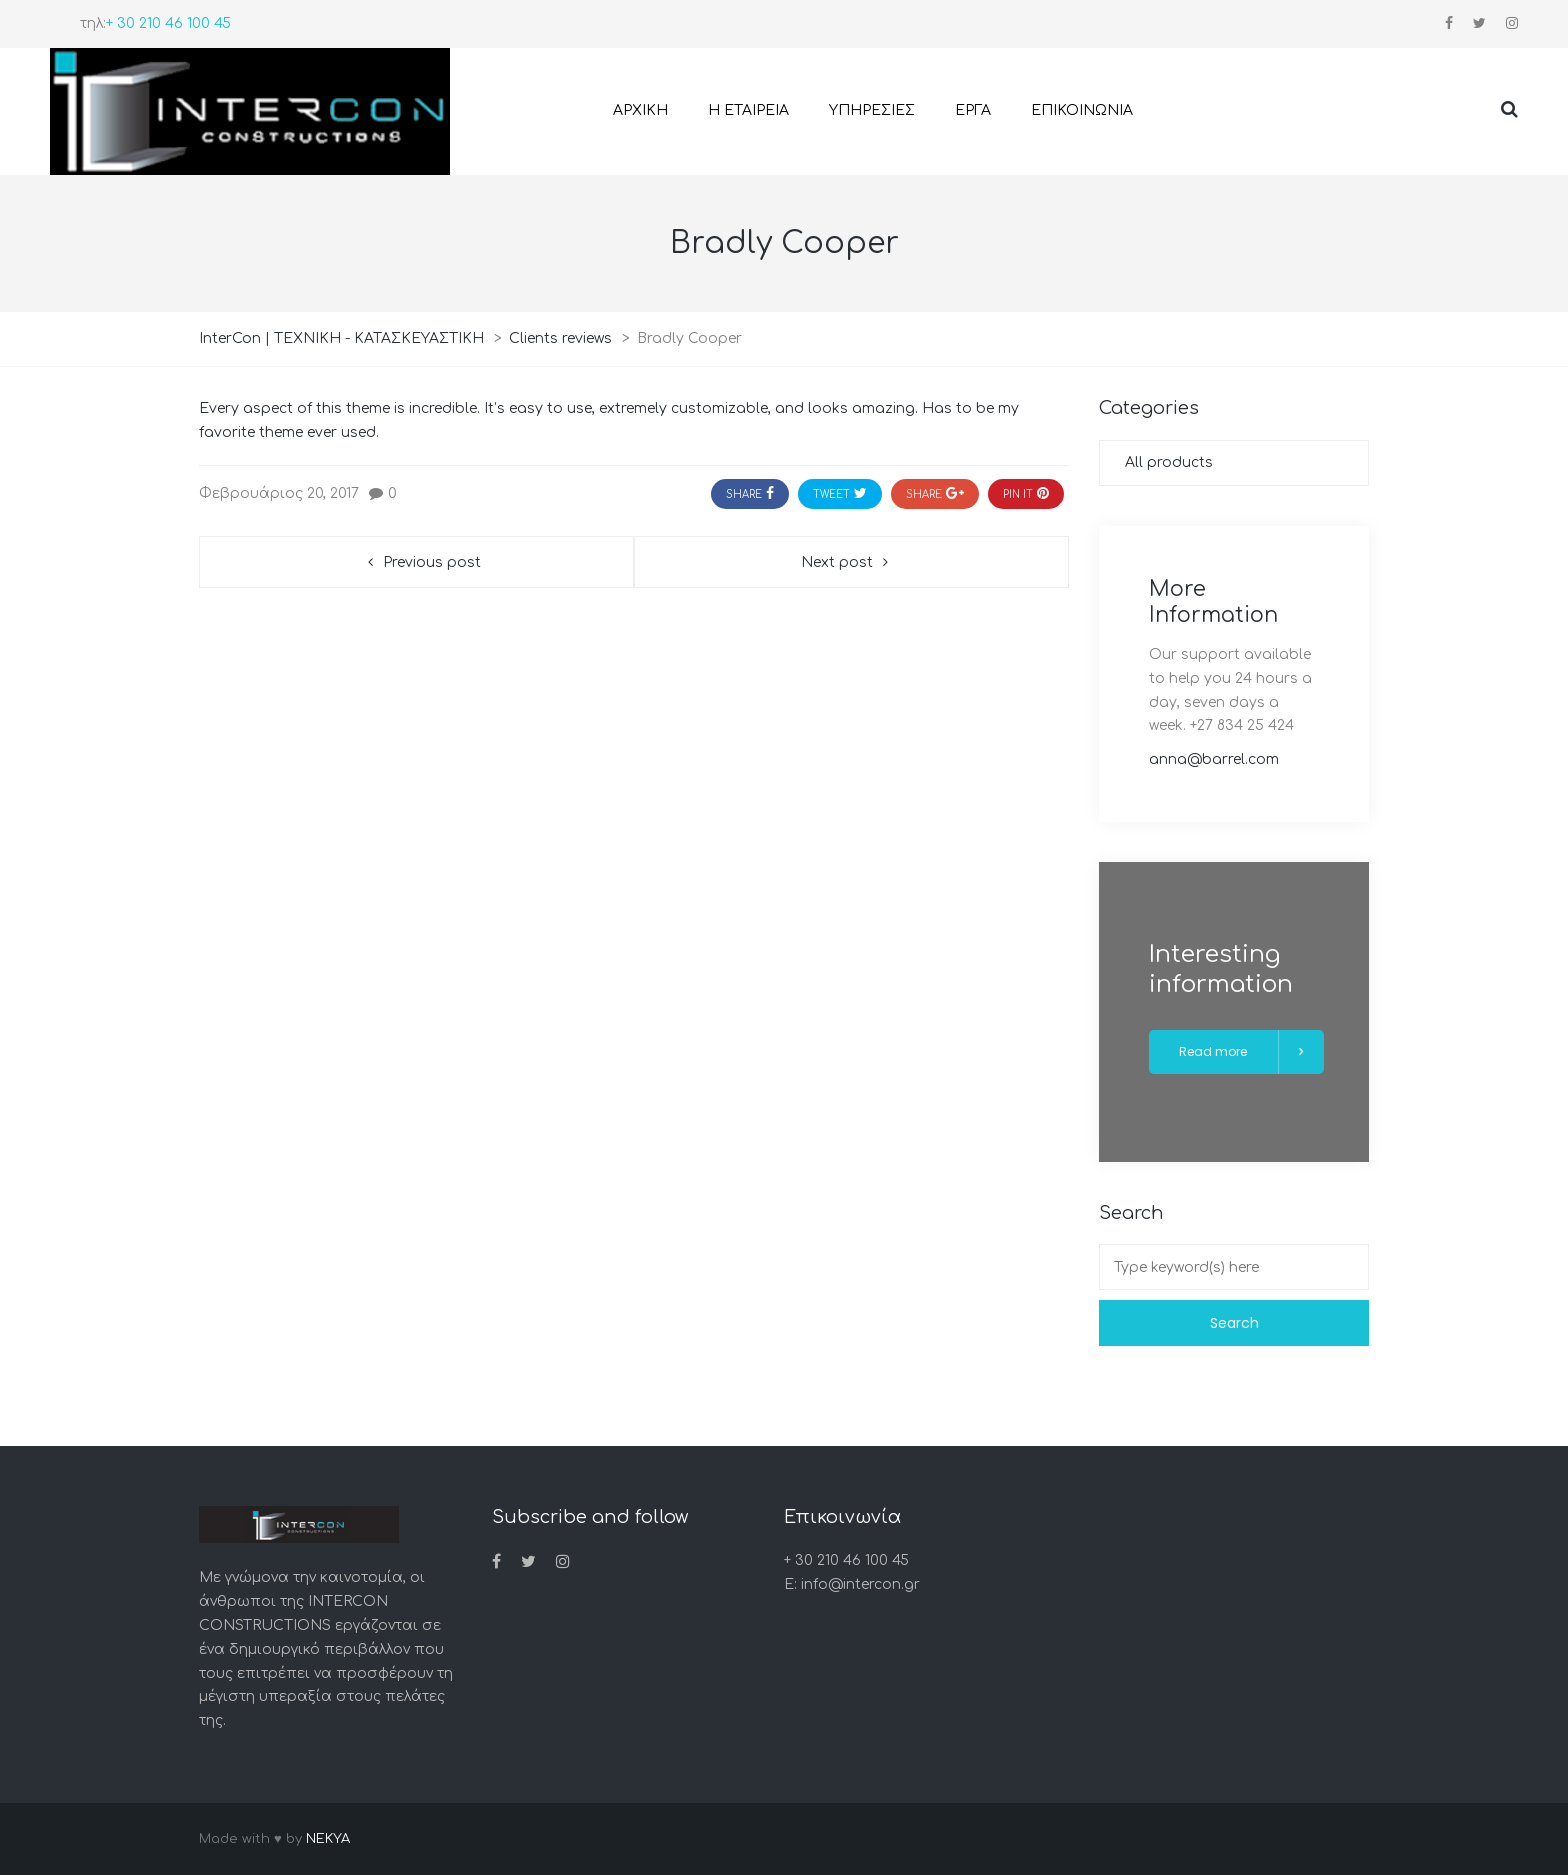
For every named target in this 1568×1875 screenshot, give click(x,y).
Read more (1243, 1051)
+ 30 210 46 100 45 (168, 23)
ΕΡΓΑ (973, 110)
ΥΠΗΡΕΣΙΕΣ (872, 110)
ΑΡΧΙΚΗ (640, 110)
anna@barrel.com (1214, 759)
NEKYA (328, 1839)
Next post (837, 562)
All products (1169, 462)
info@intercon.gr (860, 1584)
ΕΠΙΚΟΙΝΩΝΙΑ (1082, 110)
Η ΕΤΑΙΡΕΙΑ (748, 110)
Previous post (432, 562)
